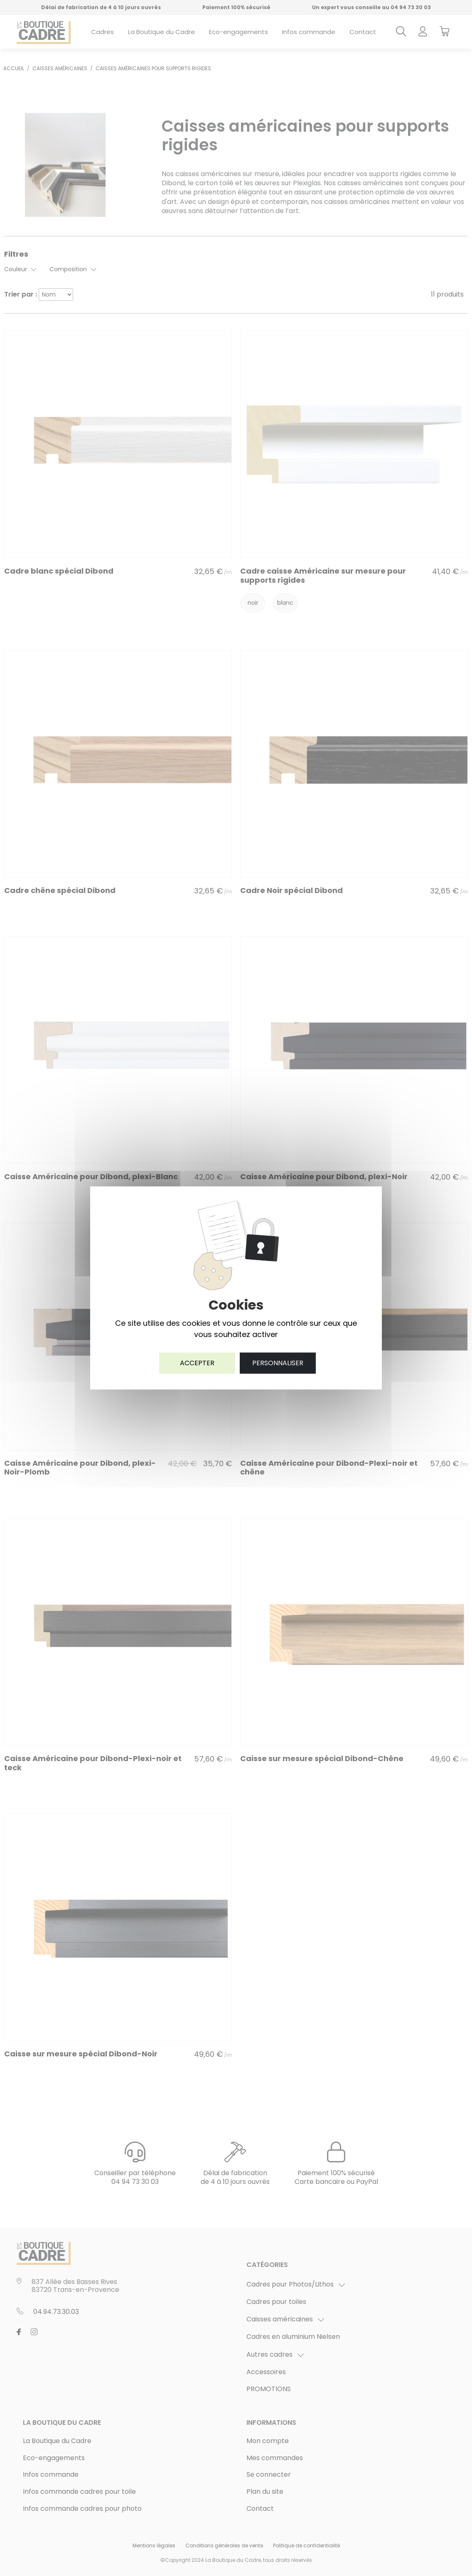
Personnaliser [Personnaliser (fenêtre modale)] (277, 1363)
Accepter (197, 1363)
